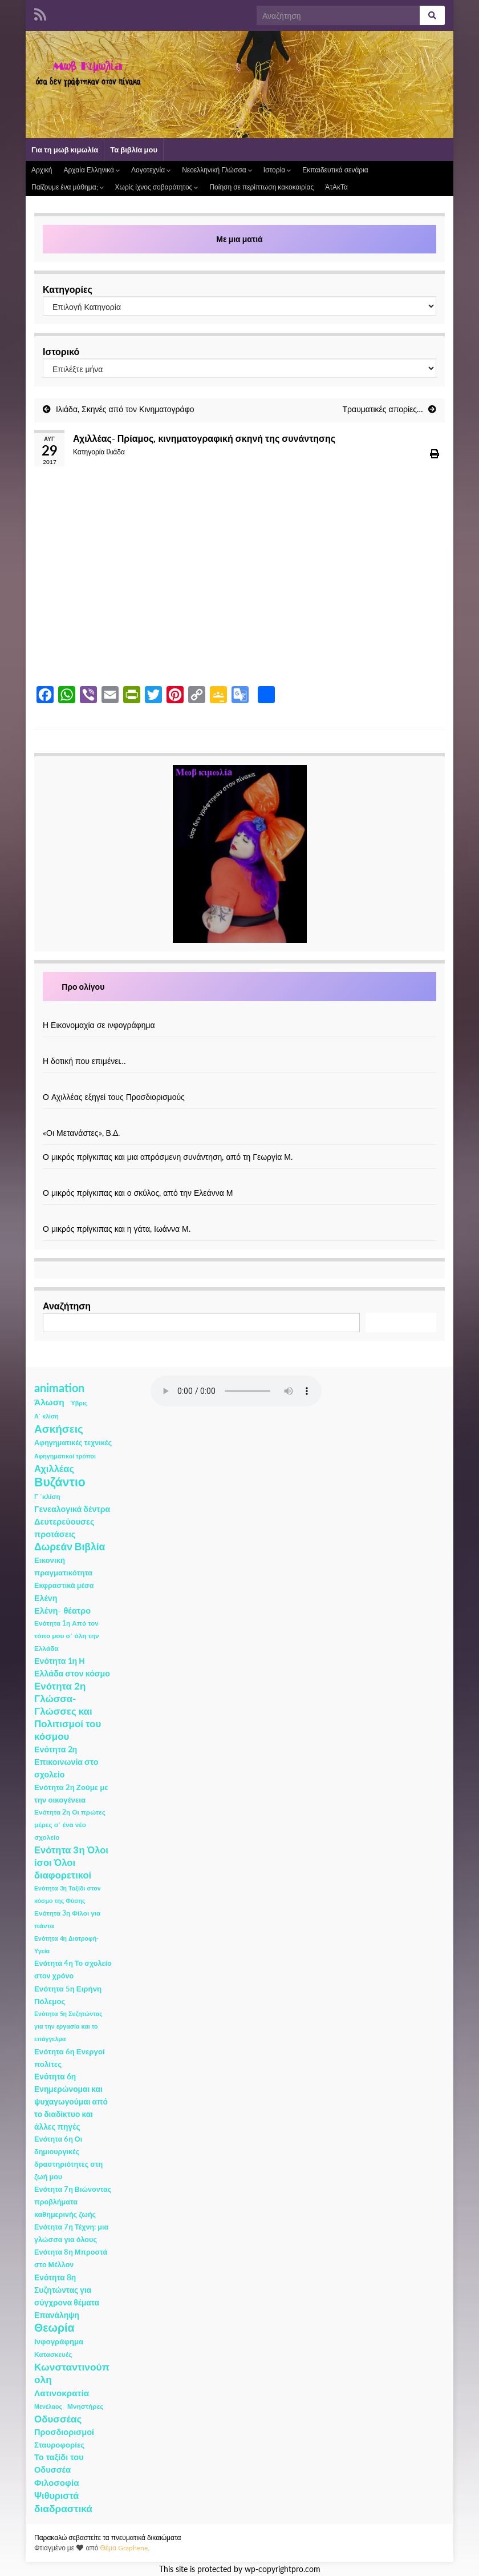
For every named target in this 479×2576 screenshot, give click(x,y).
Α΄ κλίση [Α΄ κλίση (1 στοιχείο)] (46, 1416)
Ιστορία (277, 170)
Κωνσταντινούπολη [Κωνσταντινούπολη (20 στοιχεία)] (71, 2373)
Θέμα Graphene (124, 2547)
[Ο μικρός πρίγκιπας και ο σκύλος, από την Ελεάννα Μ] (239, 1181)
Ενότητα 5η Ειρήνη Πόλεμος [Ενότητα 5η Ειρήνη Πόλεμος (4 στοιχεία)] (68, 1995)
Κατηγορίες (67, 289)
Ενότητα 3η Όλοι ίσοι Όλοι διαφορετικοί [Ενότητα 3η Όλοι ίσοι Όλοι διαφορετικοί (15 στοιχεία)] (71, 1862)
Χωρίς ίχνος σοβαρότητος (156, 187)
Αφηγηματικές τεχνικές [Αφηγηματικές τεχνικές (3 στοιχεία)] (73, 1442)
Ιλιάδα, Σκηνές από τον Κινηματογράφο (125, 409)
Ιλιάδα (115, 452)
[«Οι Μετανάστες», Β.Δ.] (239, 1121)
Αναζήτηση (67, 1305)
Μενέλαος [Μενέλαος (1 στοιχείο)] (48, 2406)
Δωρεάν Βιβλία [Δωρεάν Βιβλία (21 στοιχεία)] (69, 1547)
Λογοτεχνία (151, 170)
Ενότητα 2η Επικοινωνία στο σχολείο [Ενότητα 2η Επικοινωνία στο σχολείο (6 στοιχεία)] (66, 1761)
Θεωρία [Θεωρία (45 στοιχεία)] (54, 2327)
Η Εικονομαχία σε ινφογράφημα (99, 1025)
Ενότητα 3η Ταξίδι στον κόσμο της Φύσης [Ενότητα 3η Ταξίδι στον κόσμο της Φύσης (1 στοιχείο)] (67, 1894)
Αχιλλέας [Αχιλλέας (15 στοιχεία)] (54, 1468)
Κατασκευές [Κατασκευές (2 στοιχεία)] (53, 2354)
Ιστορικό (61, 351)
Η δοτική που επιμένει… (85, 1061)
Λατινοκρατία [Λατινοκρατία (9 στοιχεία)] (61, 2393)
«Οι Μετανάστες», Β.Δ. (81, 1133)
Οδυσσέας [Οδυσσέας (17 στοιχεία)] (58, 2419)
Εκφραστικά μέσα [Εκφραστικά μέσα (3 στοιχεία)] (64, 1585)
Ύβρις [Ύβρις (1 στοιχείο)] (78, 1402)
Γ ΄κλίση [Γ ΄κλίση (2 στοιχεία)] (47, 1496)
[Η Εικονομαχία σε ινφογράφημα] (239, 1013)
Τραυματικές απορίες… (383, 409)
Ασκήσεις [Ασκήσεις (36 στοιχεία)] (58, 1428)
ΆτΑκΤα (336, 187)
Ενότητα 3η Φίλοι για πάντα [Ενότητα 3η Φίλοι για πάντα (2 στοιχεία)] (67, 1919)
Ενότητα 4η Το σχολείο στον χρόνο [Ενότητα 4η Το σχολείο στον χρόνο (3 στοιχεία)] (73, 1969)
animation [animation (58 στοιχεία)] (59, 1387)
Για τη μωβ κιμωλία (64, 149)
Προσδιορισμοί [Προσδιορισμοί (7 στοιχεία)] (64, 2432)
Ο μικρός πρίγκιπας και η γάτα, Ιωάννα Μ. (116, 1228)
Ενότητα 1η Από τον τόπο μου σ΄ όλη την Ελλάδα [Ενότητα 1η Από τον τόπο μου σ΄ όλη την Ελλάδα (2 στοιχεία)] (66, 1635)
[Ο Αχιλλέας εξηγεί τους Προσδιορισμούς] (239, 1085)
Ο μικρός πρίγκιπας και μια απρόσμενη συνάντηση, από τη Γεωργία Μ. (168, 1157)
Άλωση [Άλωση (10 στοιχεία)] (49, 1402)
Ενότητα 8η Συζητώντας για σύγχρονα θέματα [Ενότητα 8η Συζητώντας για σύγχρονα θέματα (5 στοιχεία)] (66, 2289)
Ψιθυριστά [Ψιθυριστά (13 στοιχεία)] (56, 2495)
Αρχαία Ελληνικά (91, 170)
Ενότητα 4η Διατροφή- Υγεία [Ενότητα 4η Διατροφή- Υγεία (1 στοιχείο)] (66, 1944)
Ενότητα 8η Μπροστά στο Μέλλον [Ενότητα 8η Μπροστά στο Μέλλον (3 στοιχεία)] (70, 2258)
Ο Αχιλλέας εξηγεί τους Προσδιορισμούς (114, 1097)
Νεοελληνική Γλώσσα (217, 170)
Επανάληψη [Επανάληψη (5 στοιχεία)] (56, 2315)
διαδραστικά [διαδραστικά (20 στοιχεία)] (63, 2508)
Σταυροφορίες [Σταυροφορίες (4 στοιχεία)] (59, 2444)
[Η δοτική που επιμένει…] (239, 1049)
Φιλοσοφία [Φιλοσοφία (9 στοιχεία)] (56, 2482)
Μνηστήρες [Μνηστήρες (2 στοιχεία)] (85, 2406)
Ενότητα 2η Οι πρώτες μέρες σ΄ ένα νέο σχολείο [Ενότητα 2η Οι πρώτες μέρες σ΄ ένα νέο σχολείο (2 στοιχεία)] (69, 1824)
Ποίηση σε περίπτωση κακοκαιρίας (261, 187)
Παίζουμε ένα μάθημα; (67, 187)
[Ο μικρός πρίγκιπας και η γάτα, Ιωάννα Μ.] (239, 1217)
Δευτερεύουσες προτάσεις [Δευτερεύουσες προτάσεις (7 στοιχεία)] (64, 1528)
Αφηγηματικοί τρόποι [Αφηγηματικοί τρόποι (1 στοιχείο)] (65, 1456)
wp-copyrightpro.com (282, 2569)
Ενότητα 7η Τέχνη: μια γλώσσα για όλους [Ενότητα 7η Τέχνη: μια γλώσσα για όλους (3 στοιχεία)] (71, 2233)
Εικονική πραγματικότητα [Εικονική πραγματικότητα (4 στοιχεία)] (63, 1566)
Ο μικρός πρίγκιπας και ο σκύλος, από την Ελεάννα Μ (138, 1193)
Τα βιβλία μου (133, 149)
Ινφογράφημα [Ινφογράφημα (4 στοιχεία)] (58, 2341)
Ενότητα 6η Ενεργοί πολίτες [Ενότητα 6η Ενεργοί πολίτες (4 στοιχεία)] (69, 2058)
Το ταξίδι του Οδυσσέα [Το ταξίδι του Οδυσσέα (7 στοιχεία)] (59, 2463)
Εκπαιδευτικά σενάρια (335, 170)
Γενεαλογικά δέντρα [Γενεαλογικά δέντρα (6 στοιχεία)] (72, 1509)
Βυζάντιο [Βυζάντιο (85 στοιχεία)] (60, 1482)
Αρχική (41, 170)
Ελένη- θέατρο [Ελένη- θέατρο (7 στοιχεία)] (62, 1610)
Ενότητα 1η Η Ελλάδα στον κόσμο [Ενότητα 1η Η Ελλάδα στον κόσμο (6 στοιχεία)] (72, 1667)
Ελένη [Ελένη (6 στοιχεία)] (46, 1598)
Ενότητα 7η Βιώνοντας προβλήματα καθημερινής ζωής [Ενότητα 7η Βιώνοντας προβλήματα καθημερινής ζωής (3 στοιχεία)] (72, 2202)
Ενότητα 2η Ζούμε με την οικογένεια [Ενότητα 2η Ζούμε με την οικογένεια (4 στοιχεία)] (71, 1793)
